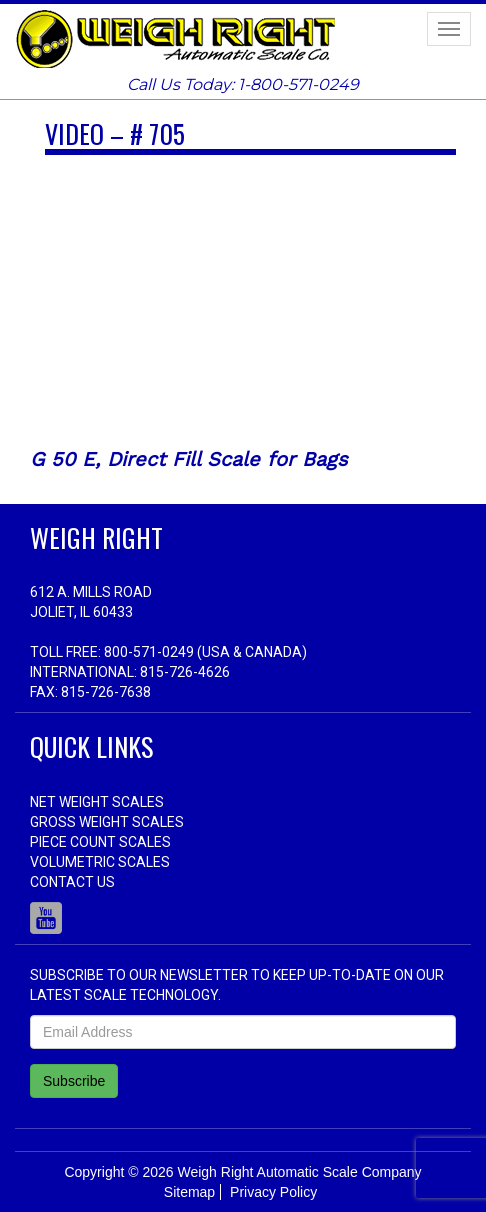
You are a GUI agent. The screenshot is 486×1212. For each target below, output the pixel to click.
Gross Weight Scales (107, 822)
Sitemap (189, 1192)
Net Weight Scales (97, 802)
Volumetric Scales (100, 862)
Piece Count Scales (100, 842)
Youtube (46, 918)
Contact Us (72, 882)
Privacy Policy (273, 1192)
